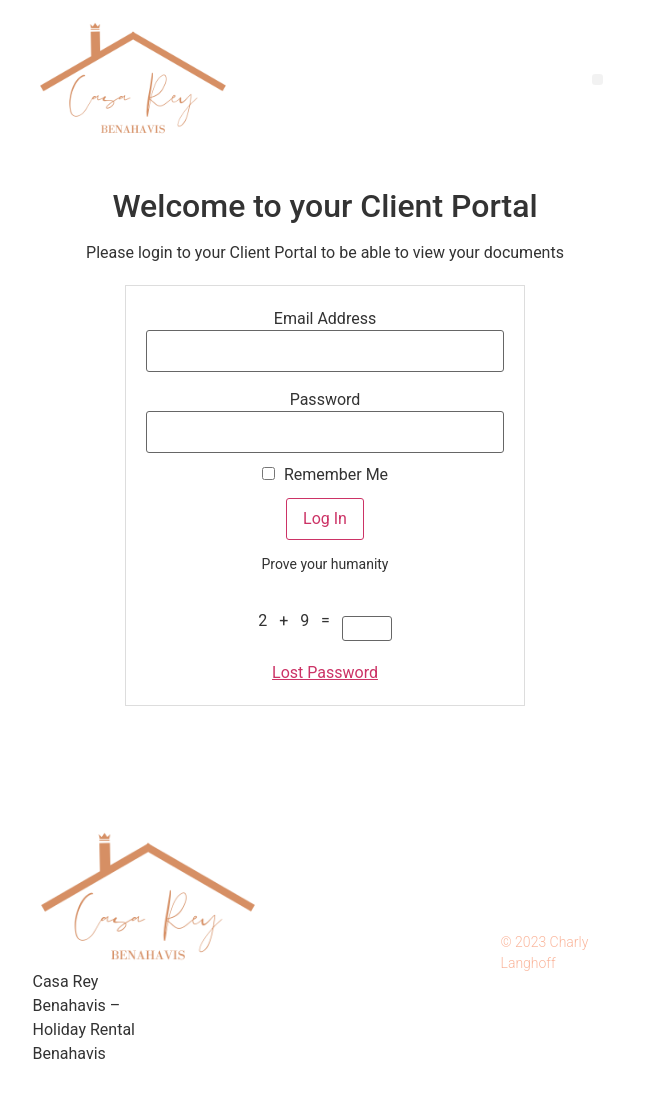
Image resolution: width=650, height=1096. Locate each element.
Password (325, 400)
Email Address (325, 319)
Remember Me (325, 475)
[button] (597, 79)
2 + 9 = (298, 621)
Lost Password (325, 672)
